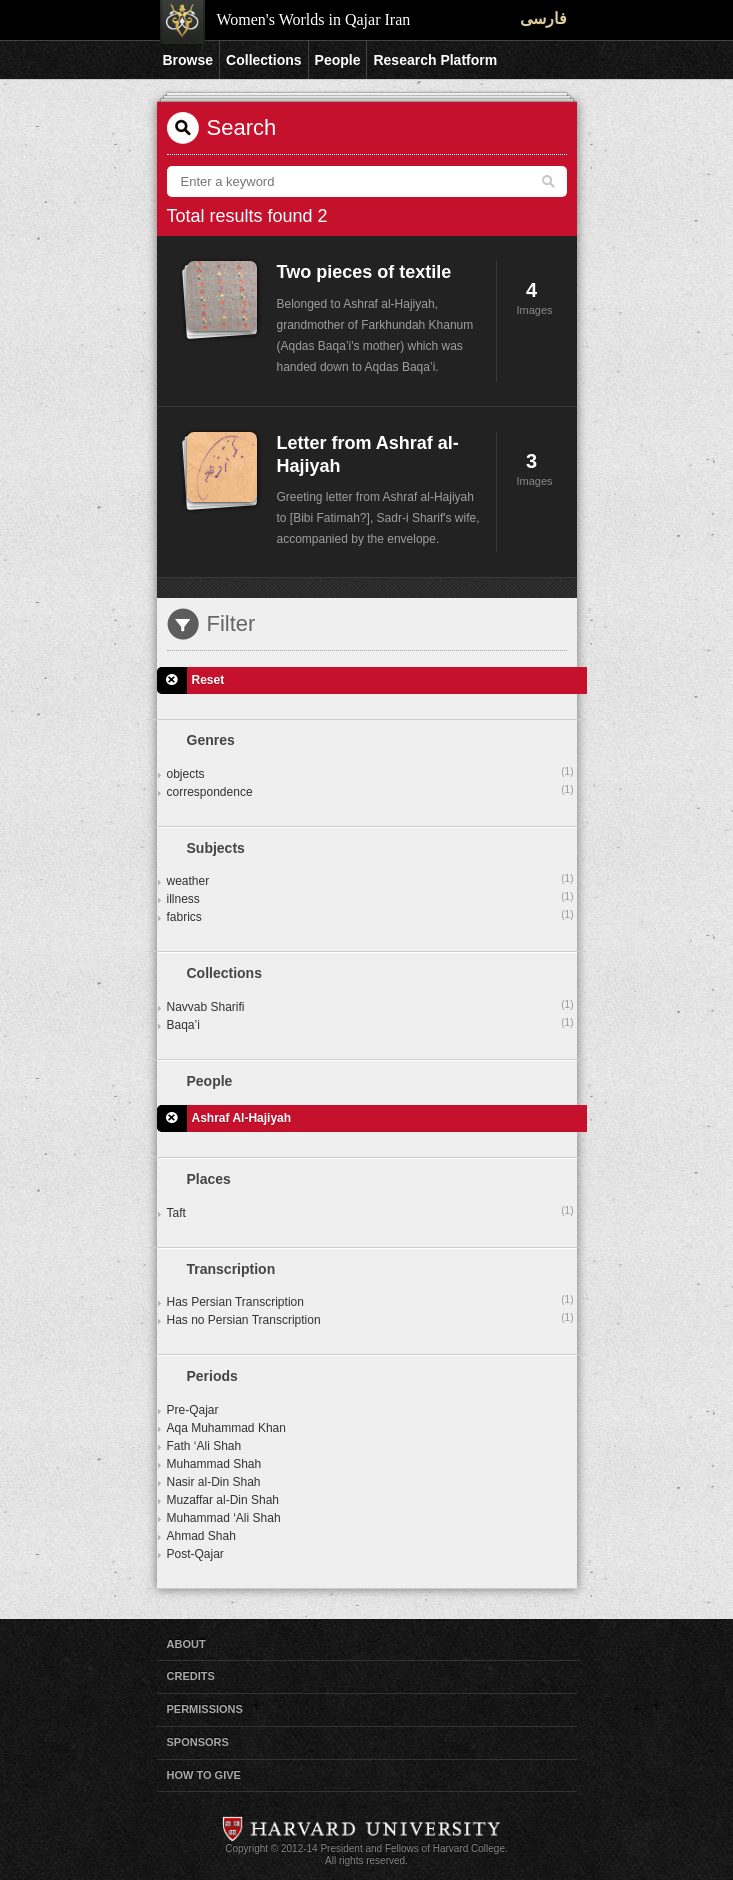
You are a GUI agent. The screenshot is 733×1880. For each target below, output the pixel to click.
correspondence (370, 791)
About (186, 1644)
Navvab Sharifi (370, 1006)
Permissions (205, 1709)
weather (370, 880)
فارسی (543, 18)
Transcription (231, 1269)
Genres (211, 740)
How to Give (204, 1775)
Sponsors (198, 1742)
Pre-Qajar (193, 1410)
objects (370, 773)
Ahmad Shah (201, 1536)
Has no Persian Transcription (370, 1319)
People (338, 60)
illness (370, 898)
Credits (191, 1676)
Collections (263, 60)
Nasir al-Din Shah (214, 1482)
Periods (212, 1376)
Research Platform (435, 60)
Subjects (216, 848)
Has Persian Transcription (370, 1301)
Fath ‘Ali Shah (204, 1446)
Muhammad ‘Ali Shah (224, 1518)
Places (209, 1179)
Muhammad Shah (214, 1464)
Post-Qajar (195, 1554)
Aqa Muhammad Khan (226, 1428)
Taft (370, 1212)
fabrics (370, 916)
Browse (188, 60)
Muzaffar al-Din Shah (223, 1500)
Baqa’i (370, 1024)
